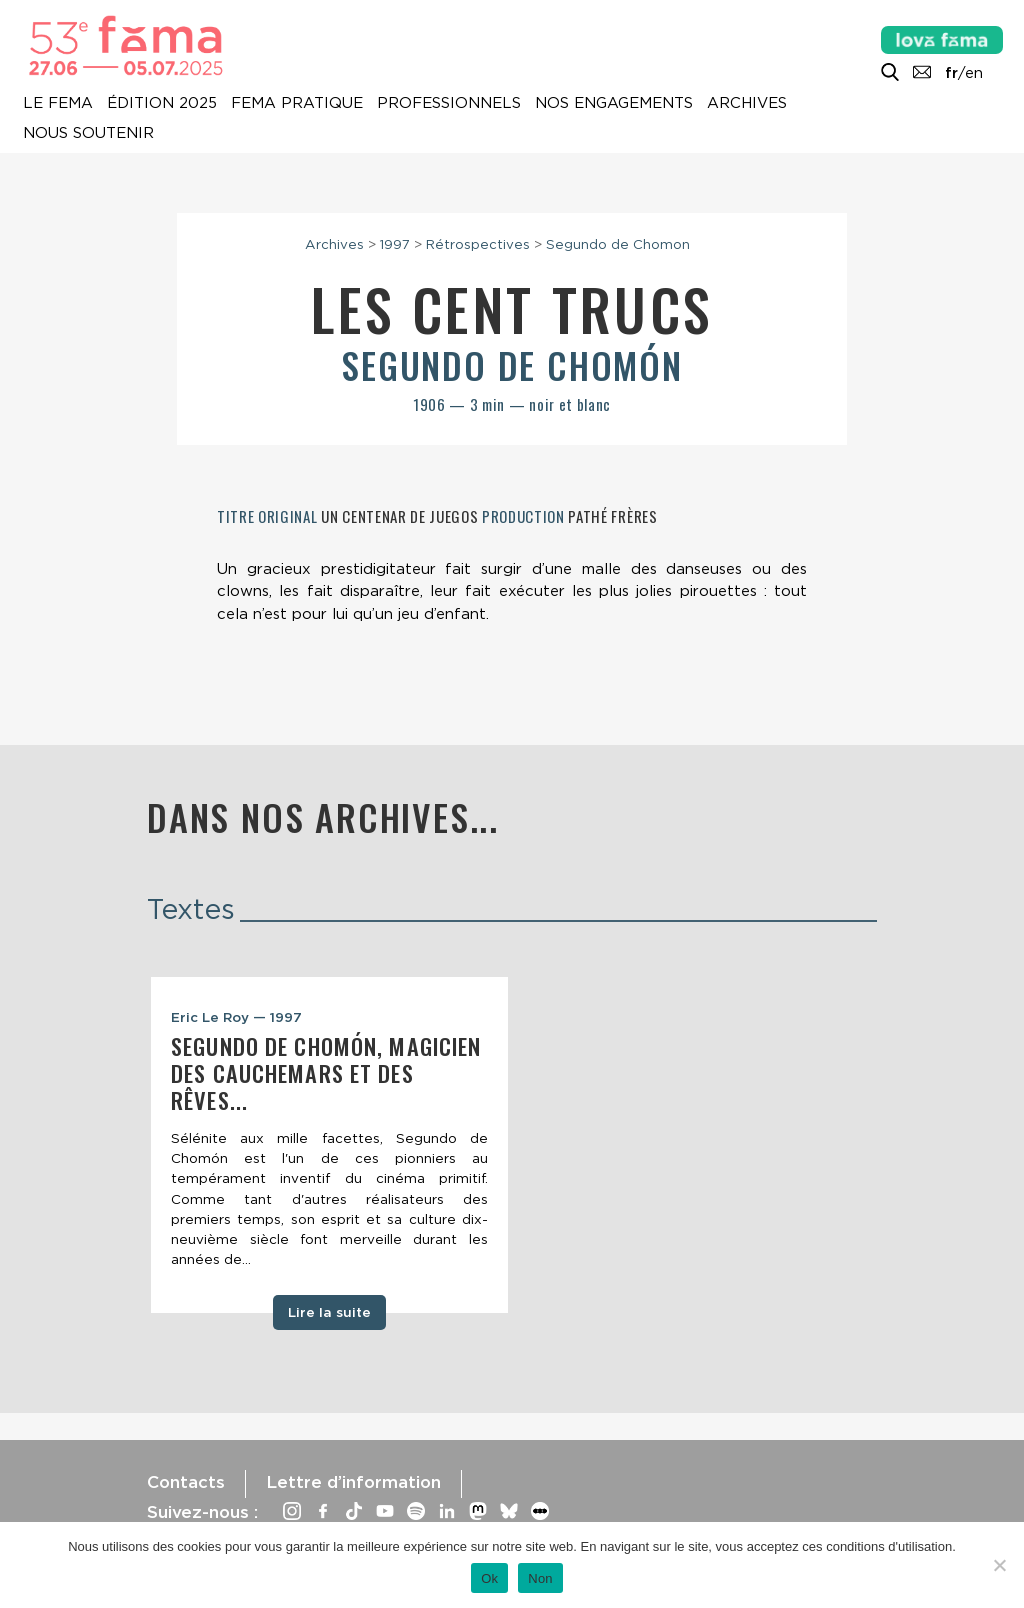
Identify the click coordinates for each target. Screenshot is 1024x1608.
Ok (489, 1578)
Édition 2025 (162, 103)
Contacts (186, 1482)
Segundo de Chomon (618, 244)
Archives (747, 103)
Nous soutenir (88, 133)
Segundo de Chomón (512, 364)
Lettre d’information (353, 1482)
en (974, 73)
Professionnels (449, 103)
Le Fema (58, 103)
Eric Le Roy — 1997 (236, 1017)
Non (540, 1578)
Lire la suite (329, 1312)
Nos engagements (614, 103)
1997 (395, 244)
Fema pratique (297, 103)
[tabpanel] (329, 1145)
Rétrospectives (478, 244)
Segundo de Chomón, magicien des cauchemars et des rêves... (326, 1073)
